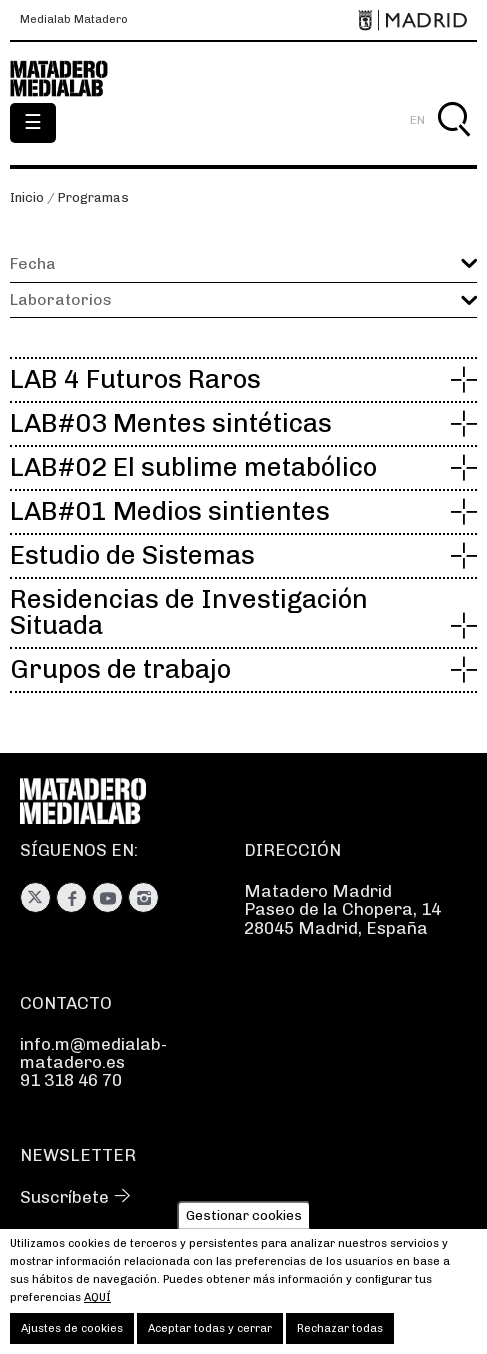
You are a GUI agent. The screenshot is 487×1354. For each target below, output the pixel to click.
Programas (93, 197)
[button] (243, 300)
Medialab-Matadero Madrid (70, 79)
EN (417, 120)
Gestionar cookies (244, 1225)
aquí (97, 1308)
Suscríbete (64, 1197)
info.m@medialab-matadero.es (93, 1053)
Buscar (453, 142)
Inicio (27, 197)
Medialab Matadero (74, 20)
